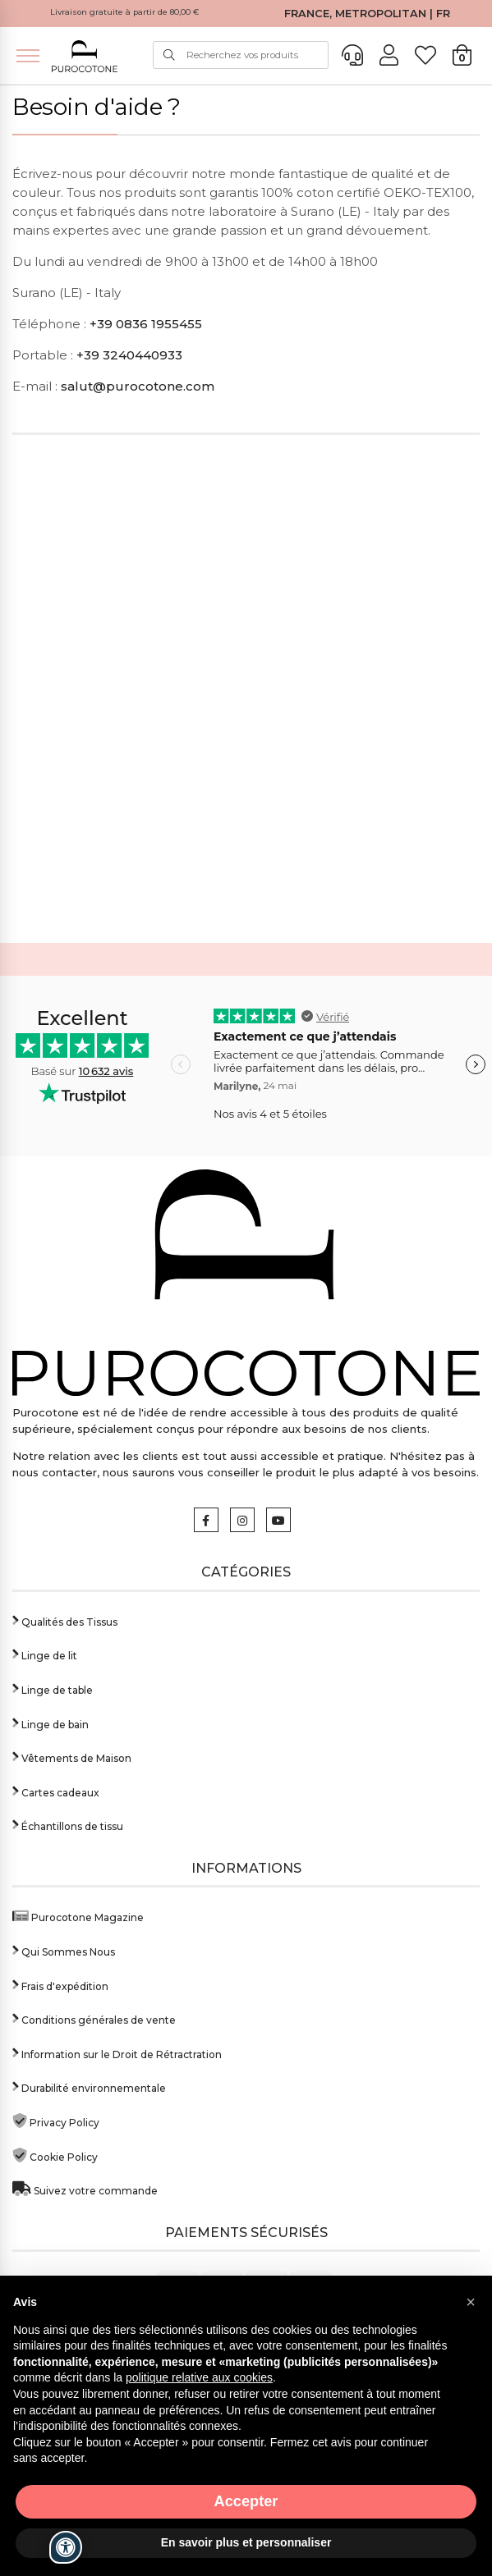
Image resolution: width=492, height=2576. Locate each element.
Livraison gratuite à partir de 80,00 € (125, 11)
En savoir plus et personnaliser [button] (246, 2542)
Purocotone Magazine (78, 1916)
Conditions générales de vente (94, 2018)
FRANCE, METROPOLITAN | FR (367, 13)
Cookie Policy (55, 2155)
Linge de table (52, 1688)
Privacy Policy (55, 2121)
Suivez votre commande (85, 2189)
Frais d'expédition (60, 1985)
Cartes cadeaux (55, 1791)
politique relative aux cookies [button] (199, 2377)
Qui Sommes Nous (63, 1950)
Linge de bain (50, 1723)
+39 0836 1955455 (146, 324)
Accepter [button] (246, 2501)
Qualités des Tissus (64, 1620)
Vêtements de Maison (71, 1756)
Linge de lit (44, 1654)
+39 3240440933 (129, 355)
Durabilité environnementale (89, 2086)
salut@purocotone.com (137, 386)
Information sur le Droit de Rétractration (117, 2053)
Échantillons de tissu (67, 1824)
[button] (471, 2302)
